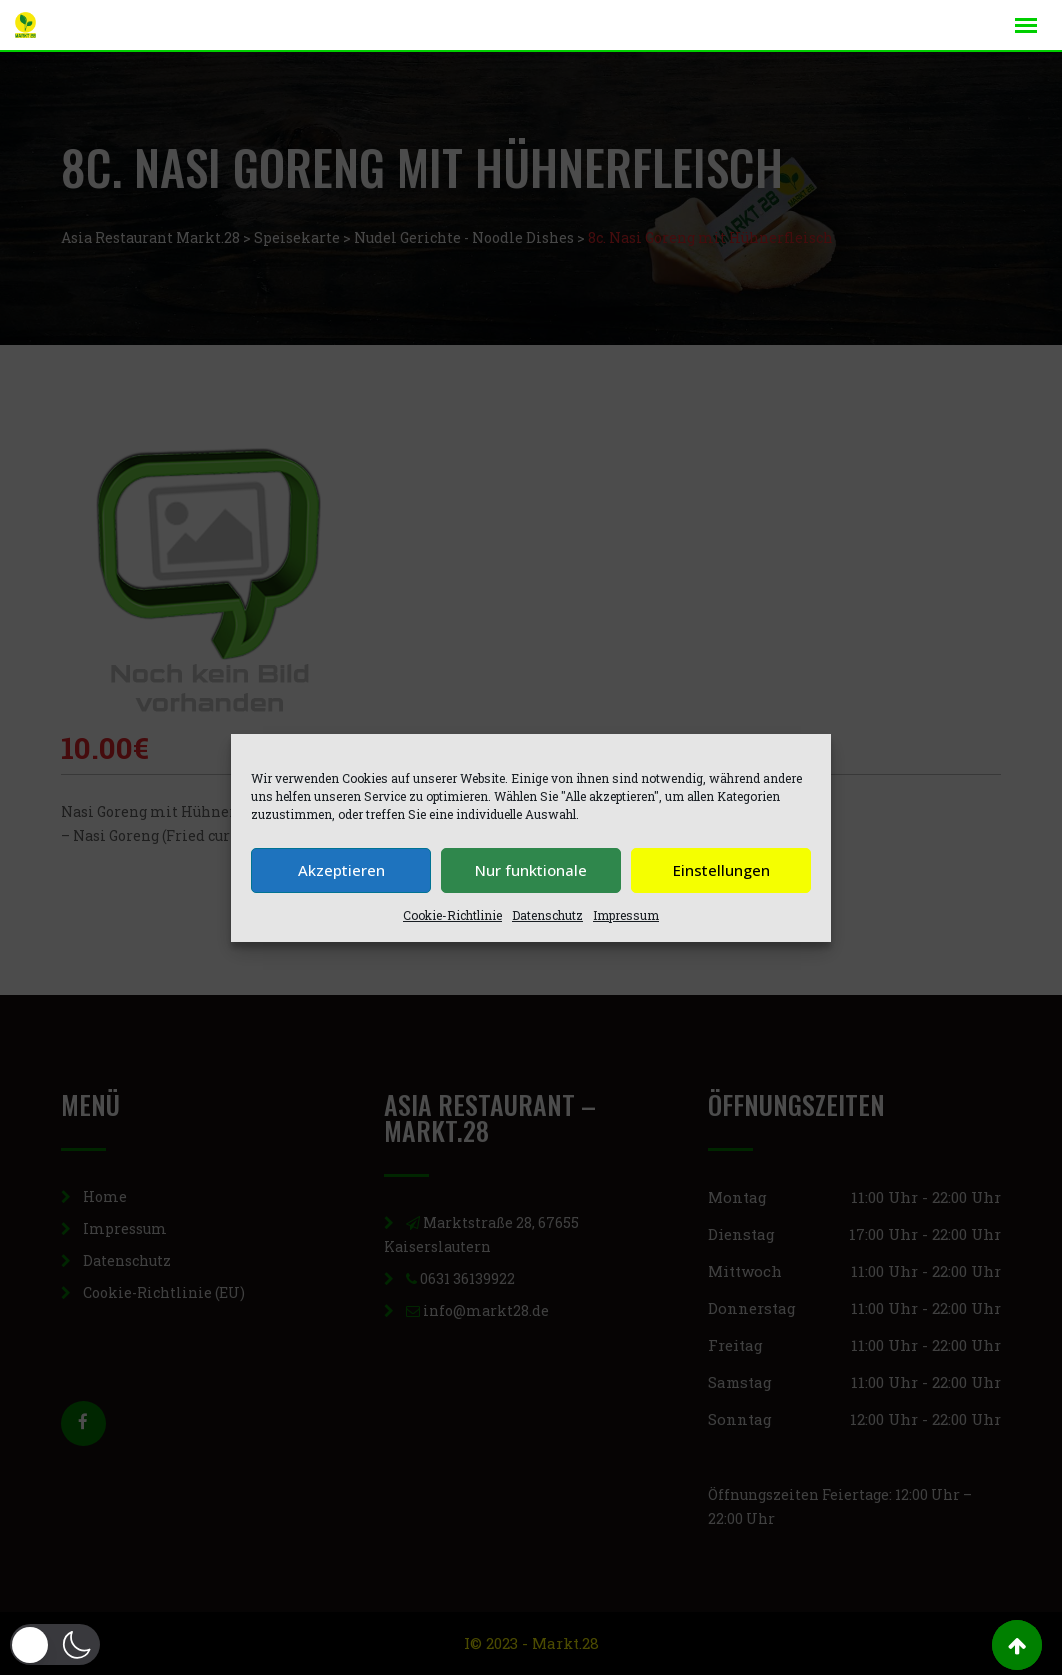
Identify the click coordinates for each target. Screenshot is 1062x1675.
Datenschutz (547, 915)
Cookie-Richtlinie (452, 915)
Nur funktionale (531, 870)
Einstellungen (721, 870)
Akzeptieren (341, 870)
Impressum (626, 915)
